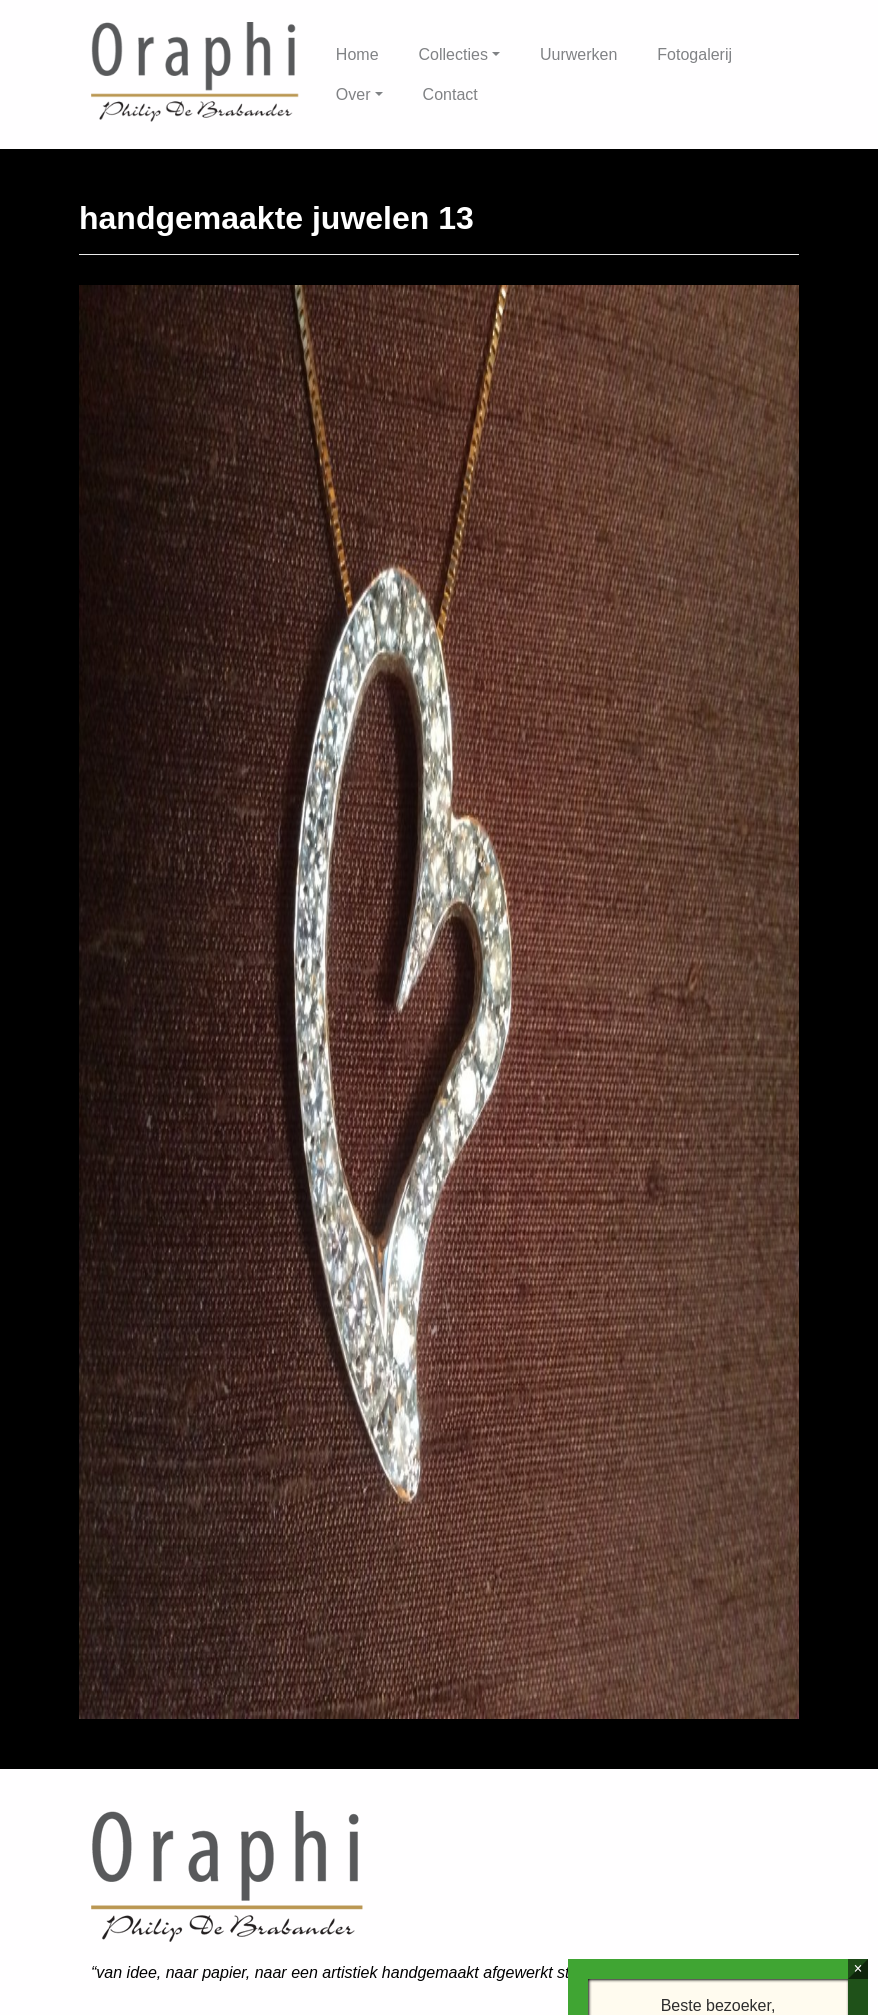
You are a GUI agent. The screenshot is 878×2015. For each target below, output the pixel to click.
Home (357, 54)
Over (353, 94)
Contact (450, 94)
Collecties (453, 54)
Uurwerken (578, 54)
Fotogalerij (694, 54)
